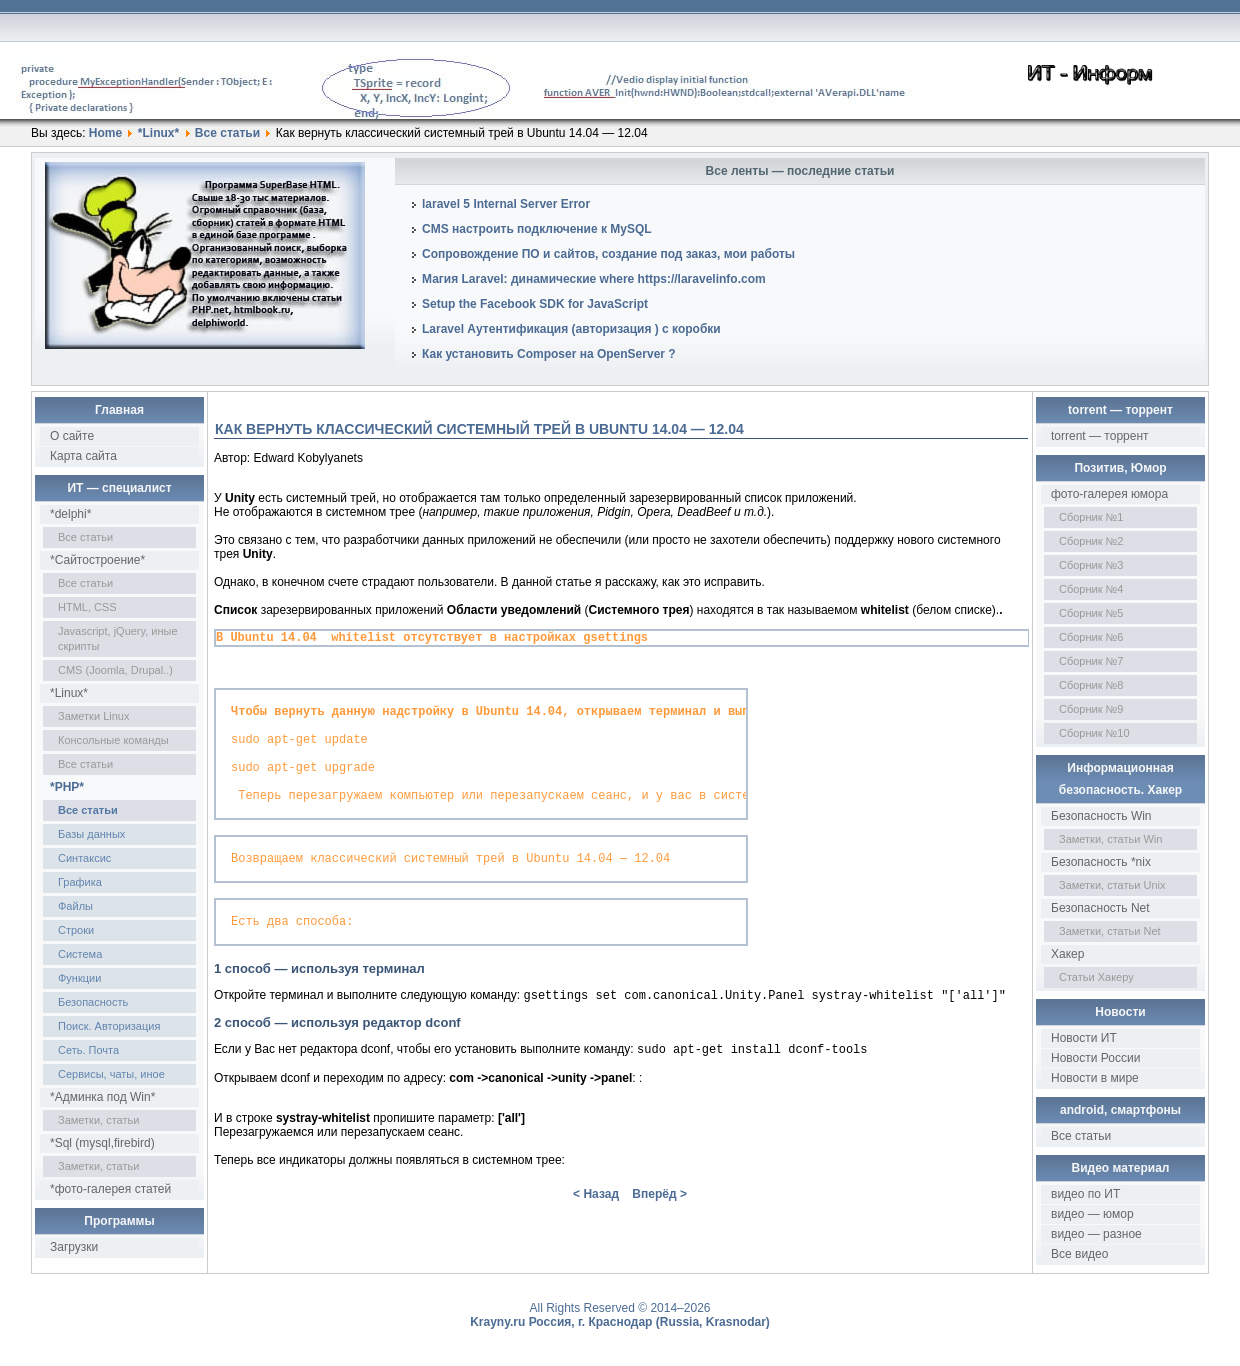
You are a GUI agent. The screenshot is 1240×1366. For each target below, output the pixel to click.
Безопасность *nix (1101, 862)
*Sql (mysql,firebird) (102, 1143)
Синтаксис (84, 858)
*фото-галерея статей (110, 1189)
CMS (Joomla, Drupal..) (115, 670)
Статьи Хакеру (1096, 977)
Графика (80, 882)
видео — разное (1096, 1234)
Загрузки (74, 1247)
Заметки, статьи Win (1110, 839)
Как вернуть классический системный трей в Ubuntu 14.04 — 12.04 (479, 429)
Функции (79, 978)
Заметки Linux (93, 716)
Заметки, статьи (98, 1120)
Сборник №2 (1091, 541)
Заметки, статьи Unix (1112, 885)
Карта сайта (83, 456)
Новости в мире (1095, 1078)
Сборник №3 (1091, 565)
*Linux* (158, 133)
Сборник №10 (1094, 733)
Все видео (1079, 1254)
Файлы (75, 906)
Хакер (1067, 954)
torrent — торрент (1100, 436)
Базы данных (91, 834)
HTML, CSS (87, 607)
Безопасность (93, 1002)
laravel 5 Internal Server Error (506, 204)
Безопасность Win (1101, 816)
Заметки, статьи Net (1110, 931)
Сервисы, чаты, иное (111, 1074)
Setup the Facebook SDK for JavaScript (535, 304)
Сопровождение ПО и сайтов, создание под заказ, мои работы (608, 254)
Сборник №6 (1091, 637)
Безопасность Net (1100, 908)
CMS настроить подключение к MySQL (537, 229)
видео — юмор (1092, 1214)
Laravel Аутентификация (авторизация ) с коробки (571, 329)
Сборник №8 (1091, 685)
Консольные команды (113, 740)
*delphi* (70, 514)
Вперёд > (659, 1228)
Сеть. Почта (88, 1050)
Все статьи (227, 133)
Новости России (1095, 1058)
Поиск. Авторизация (109, 1026)
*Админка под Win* (102, 1097)
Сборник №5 (1091, 613)
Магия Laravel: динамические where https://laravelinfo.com (594, 279)
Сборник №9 (1091, 709)
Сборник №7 (1091, 661)
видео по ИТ (1085, 1194)
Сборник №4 (1091, 589)
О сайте (72, 436)
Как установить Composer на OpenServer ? (549, 354)
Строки (76, 930)
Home (105, 133)
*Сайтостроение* (97, 560)
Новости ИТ (1084, 1038)
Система (80, 954)
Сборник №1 (1091, 517)
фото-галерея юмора (1109, 494)
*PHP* (67, 787)
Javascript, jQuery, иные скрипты (118, 638)
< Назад (596, 1228)
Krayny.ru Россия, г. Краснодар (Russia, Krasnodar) (620, 1322)
